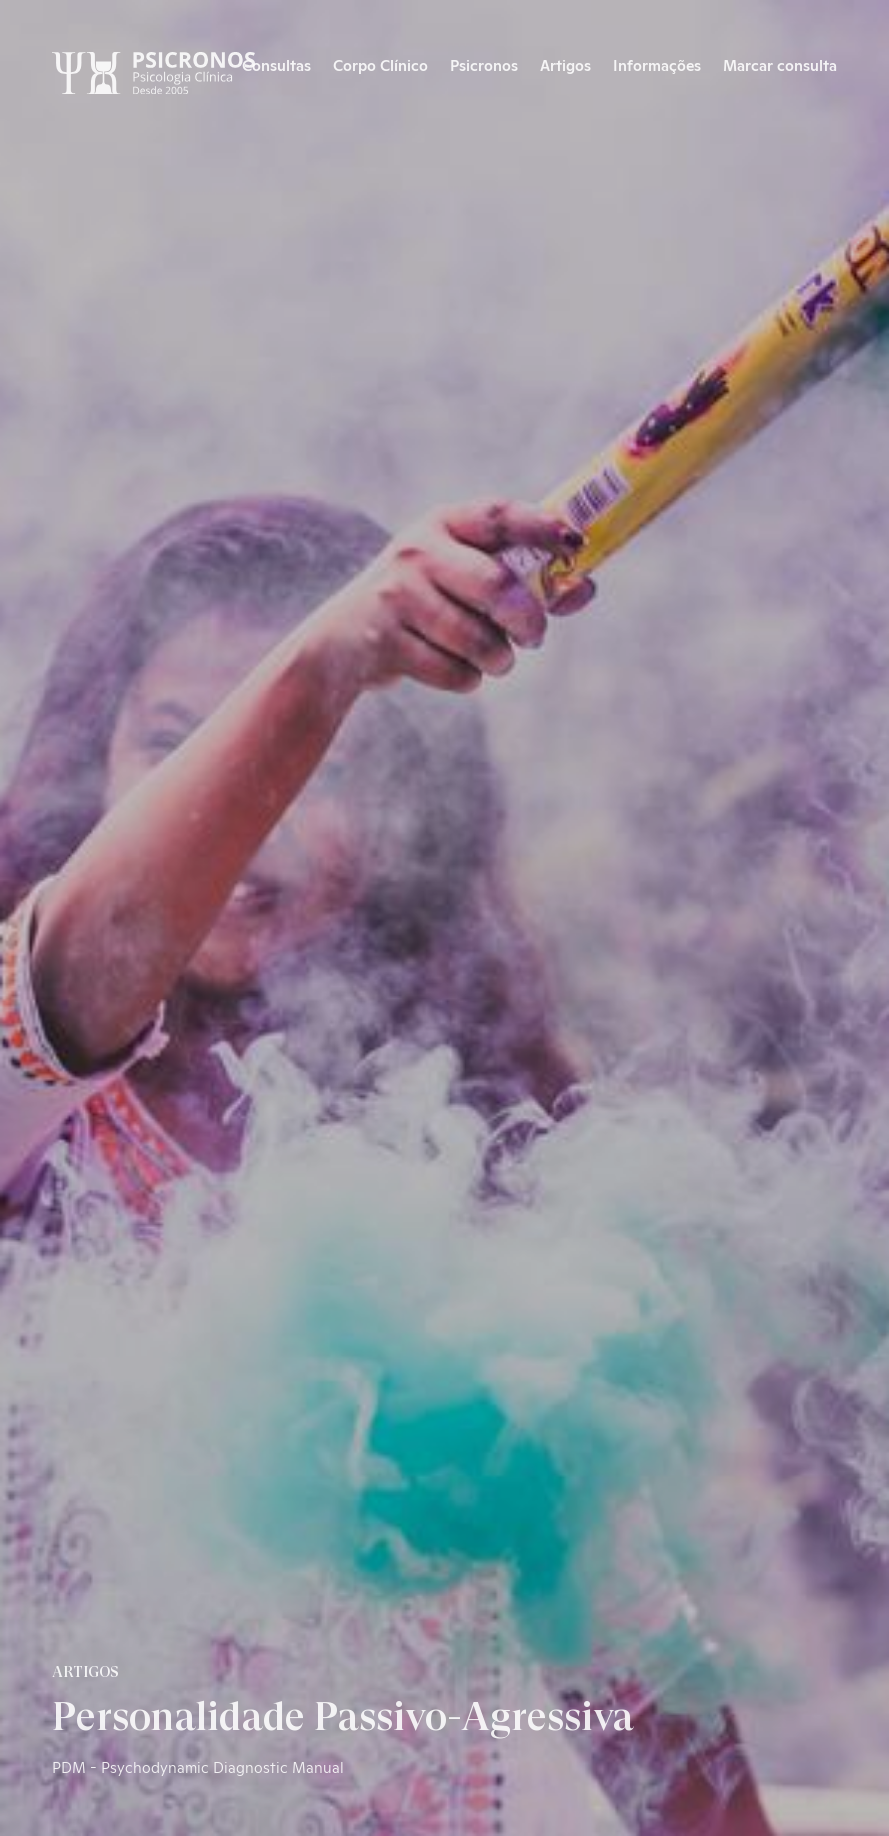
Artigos (565, 64)
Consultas (276, 64)
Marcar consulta (780, 64)
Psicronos (484, 64)
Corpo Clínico (380, 64)
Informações (657, 64)
